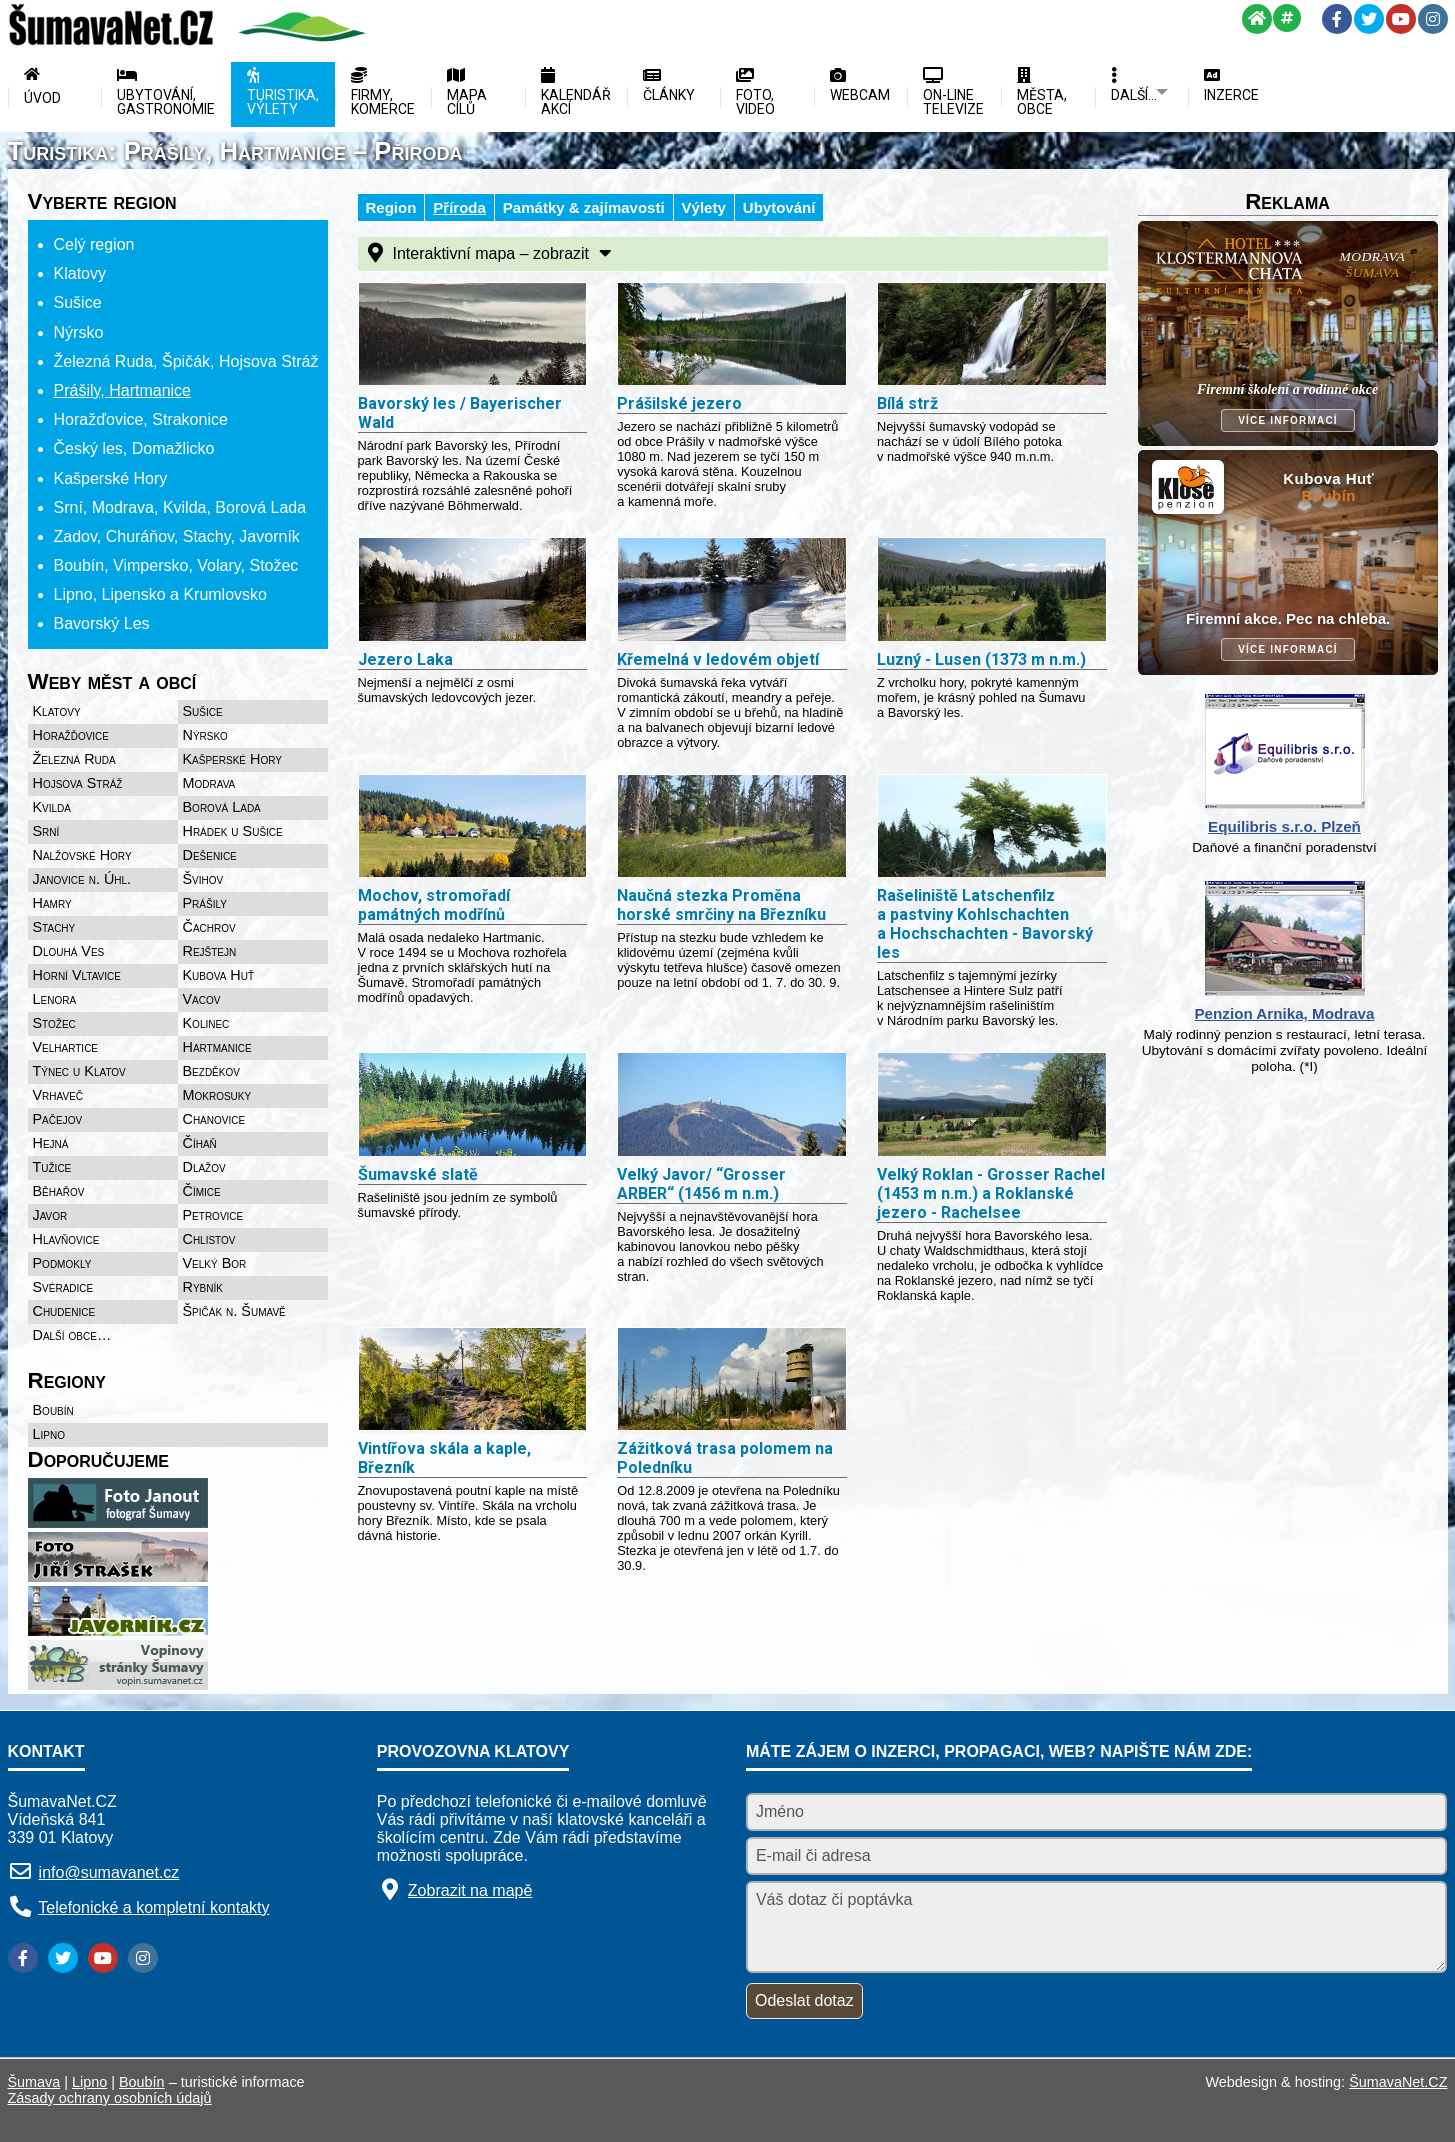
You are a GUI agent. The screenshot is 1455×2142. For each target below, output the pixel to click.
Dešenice (210, 855)
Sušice (203, 711)
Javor (50, 1215)
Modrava (209, 783)
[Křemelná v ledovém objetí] (732, 591)
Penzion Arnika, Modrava (1284, 1013)
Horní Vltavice (77, 975)
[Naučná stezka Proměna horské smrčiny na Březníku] (732, 828)
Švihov (203, 879)
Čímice (202, 1191)
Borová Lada (222, 807)
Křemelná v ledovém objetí (718, 659)
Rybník (203, 1287)
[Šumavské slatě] (473, 1106)
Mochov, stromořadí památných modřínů (434, 905)
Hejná (51, 1143)
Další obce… (72, 1335)
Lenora (55, 999)
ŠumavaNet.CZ (1398, 2082)
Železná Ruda (74, 759)
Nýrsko (205, 735)
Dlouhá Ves (69, 951)
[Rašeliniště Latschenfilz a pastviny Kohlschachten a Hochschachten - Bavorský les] (992, 828)
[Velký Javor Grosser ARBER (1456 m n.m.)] (732, 1106)
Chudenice (64, 1311)
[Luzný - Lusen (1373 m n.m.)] (992, 591)
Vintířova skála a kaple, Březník (444, 1458)
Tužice (52, 1167)
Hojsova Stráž (78, 783)
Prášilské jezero (679, 403)
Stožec (54, 1023)
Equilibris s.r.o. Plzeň (1284, 826)
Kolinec (206, 1023)
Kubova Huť (219, 975)
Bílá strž (907, 403)
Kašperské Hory (232, 759)
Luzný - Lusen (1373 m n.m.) (981, 659)
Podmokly (62, 1263)
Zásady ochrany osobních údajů (110, 2098)
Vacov (202, 999)
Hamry (52, 903)
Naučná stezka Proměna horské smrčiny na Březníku (721, 905)
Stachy (54, 927)
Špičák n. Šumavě (234, 1311)
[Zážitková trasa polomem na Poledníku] (732, 1381)
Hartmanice (217, 1047)
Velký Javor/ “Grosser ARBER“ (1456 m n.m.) (701, 1184)
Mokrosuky (217, 1095)
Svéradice (63, 1287)
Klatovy (57, 711)
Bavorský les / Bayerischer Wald (460, 413)
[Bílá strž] (992, 336)
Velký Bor (215, 1263)
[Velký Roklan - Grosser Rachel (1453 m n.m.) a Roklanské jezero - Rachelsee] (992, 1106)
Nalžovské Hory (82, 855)
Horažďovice (71, 735)
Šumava (34, 2082)
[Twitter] (1369, 19)
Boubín (53, 1410)
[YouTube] (1401, 19)
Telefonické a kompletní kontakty (153, 1907)
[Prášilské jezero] (732, 336)
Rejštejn (210, 951)
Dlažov (204, 1167)
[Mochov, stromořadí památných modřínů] (473, 828)
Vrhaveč (58, 1095)
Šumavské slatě (418, 1174)
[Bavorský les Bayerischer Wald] (473, 336)
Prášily (205, 903)
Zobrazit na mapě (470, 1890)
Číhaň (200, 1143)
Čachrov (209, 927)
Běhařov (59, 1191)
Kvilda (52, 807)
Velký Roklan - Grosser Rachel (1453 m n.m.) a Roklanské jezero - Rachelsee (991, 1193)
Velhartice (66, 1047)
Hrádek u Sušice (233, 831)
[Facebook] (1337, 19)
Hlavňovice (66, 1239)
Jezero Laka (405, 659)
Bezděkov (211, 1071)
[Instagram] (1433, 19)
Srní (46, 831)
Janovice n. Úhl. (82, 879)
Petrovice (213, 1215)
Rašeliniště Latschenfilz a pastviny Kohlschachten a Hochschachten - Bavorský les (985, 924)
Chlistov (209, 1239)
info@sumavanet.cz (109, 1872)
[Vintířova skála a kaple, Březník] (473, 1381)
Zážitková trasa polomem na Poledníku (725, 1458)
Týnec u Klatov (79, 1071)
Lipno (49, 1434)
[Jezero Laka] (473, 591)
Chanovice (214, 1119)
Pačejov (58, 1119)
